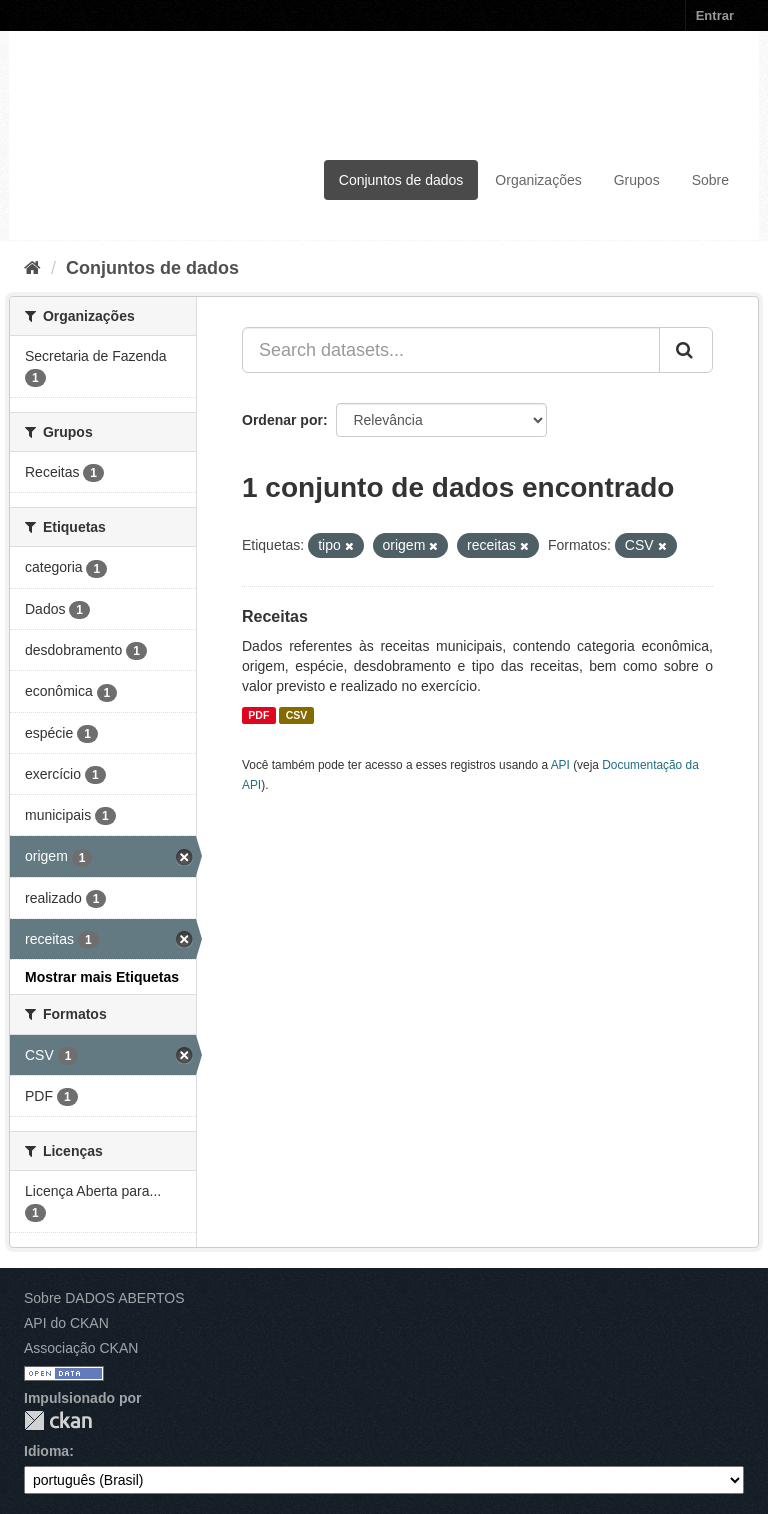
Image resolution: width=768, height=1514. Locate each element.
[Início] (32, 268)
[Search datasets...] (451, 350)
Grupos (637, 180)
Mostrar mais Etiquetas (102, 977)
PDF (258, 715)
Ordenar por (282, 420)
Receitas (275, 616)
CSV (297, 715)
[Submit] (686, 350)
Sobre (710, 180)
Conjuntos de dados (401, 180)
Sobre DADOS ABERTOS (104, 1298)
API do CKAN (66, 1323)
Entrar (715, 15)
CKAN (58, 1420)
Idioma (46, 1451)
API (560, 765)
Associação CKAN (81, 1348)
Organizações (538, 180)
